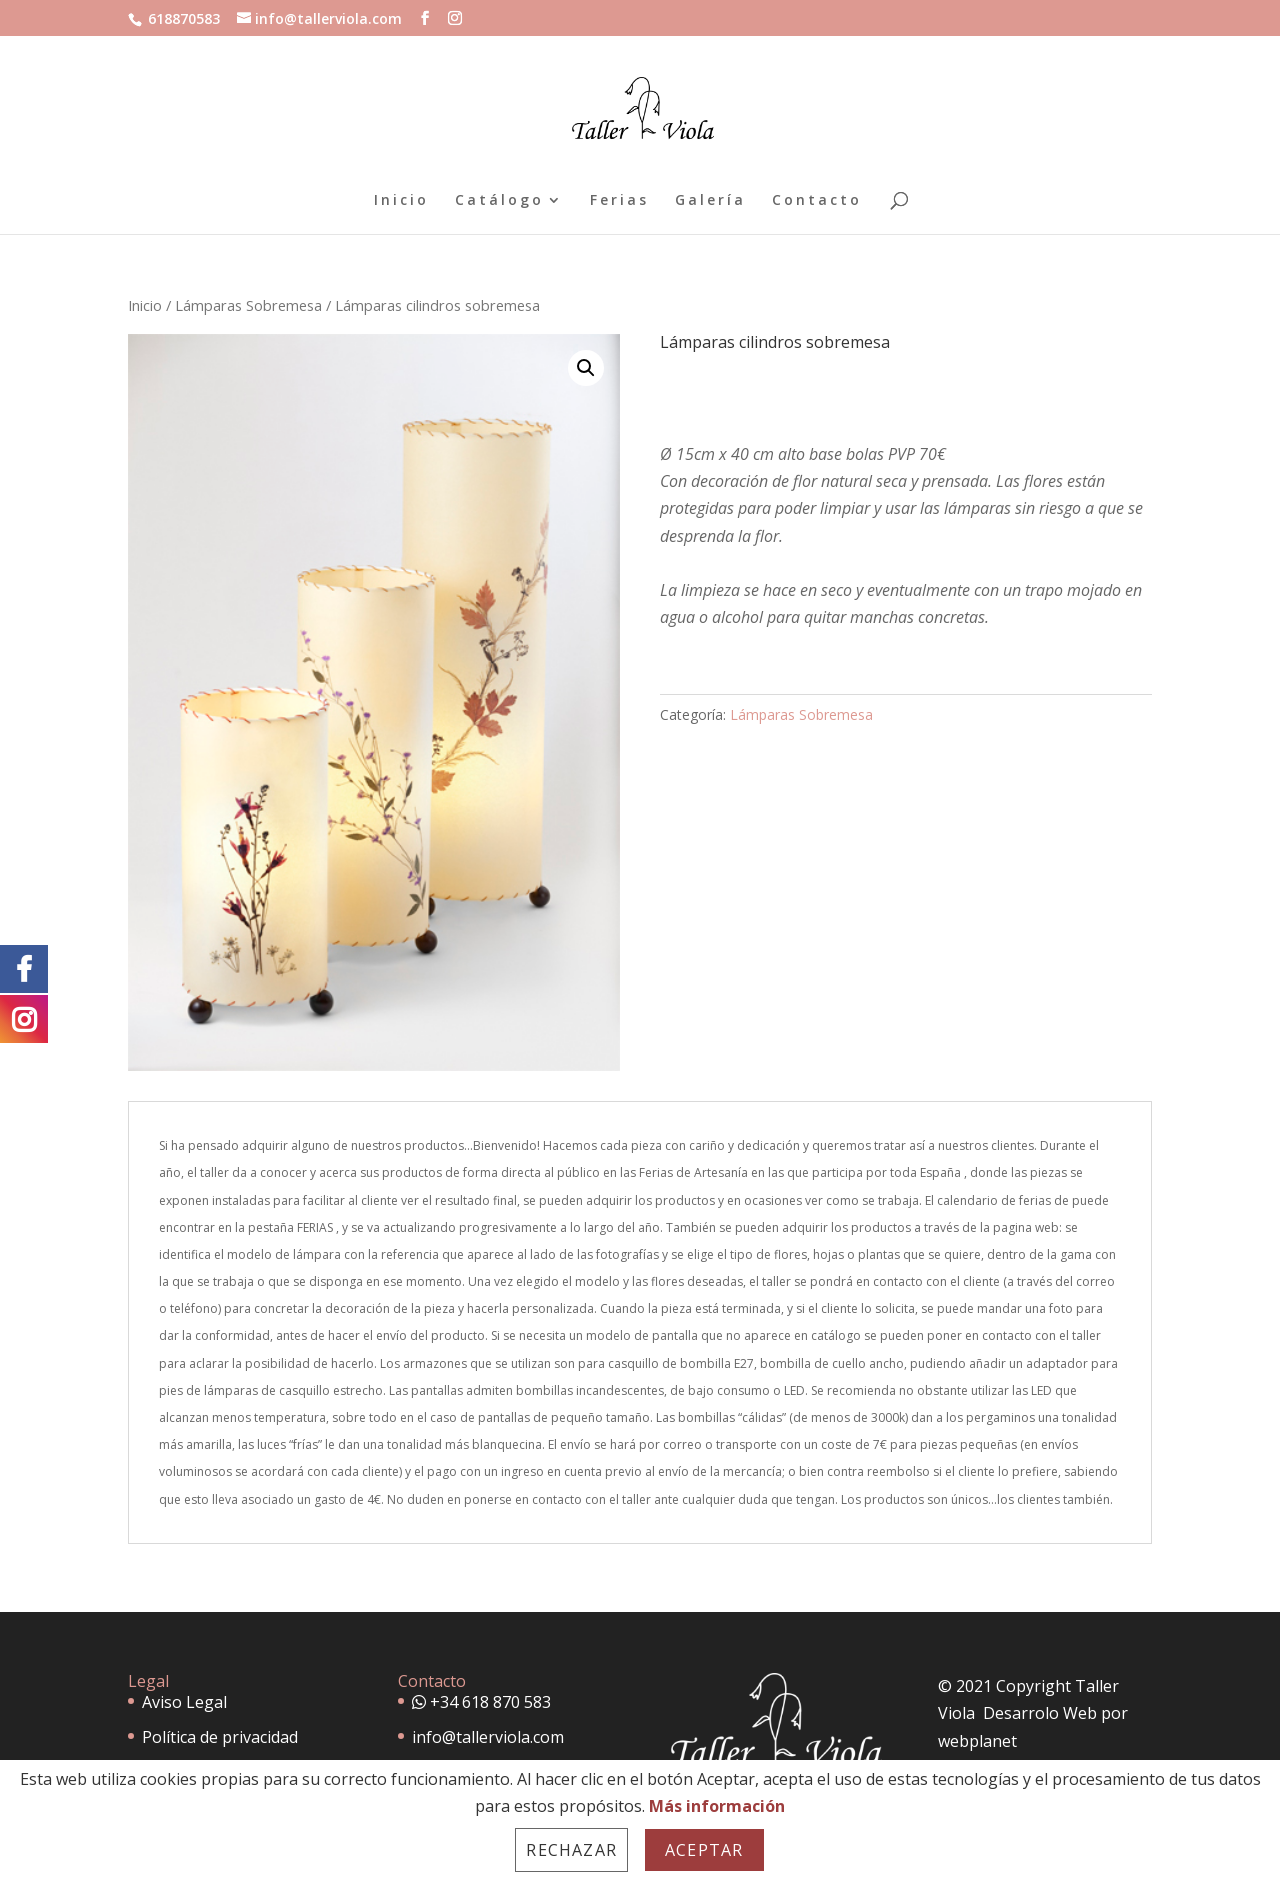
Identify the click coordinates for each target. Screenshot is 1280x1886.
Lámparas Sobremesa (248, 305)
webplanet (977, 1741)
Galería (710, 201)
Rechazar (571, 1850)
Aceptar (704, 1850)
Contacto (817, 201)
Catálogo (499, 201)
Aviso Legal (184, 1702)
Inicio (401, 201)
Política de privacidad (220, 1737)
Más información (717, 1806)
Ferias (619, 201)
